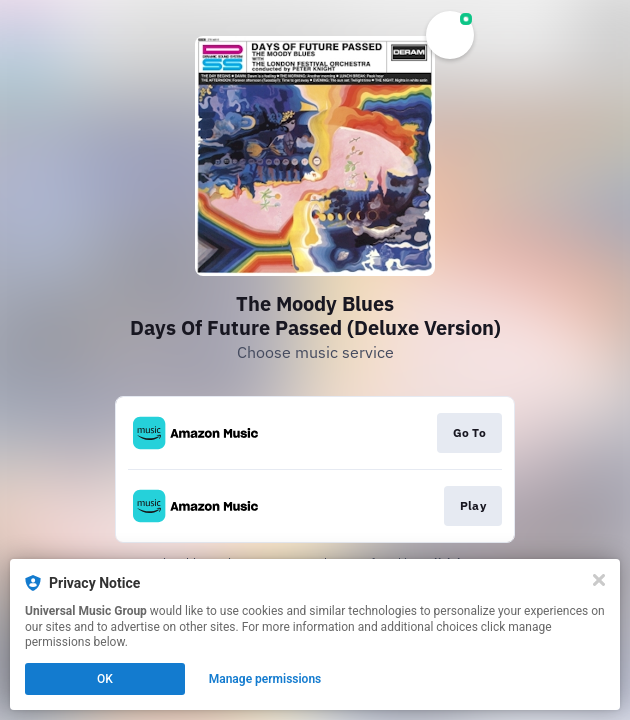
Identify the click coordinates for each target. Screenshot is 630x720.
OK (105, 679)
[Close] (599, 580)
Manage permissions (265, 679)
